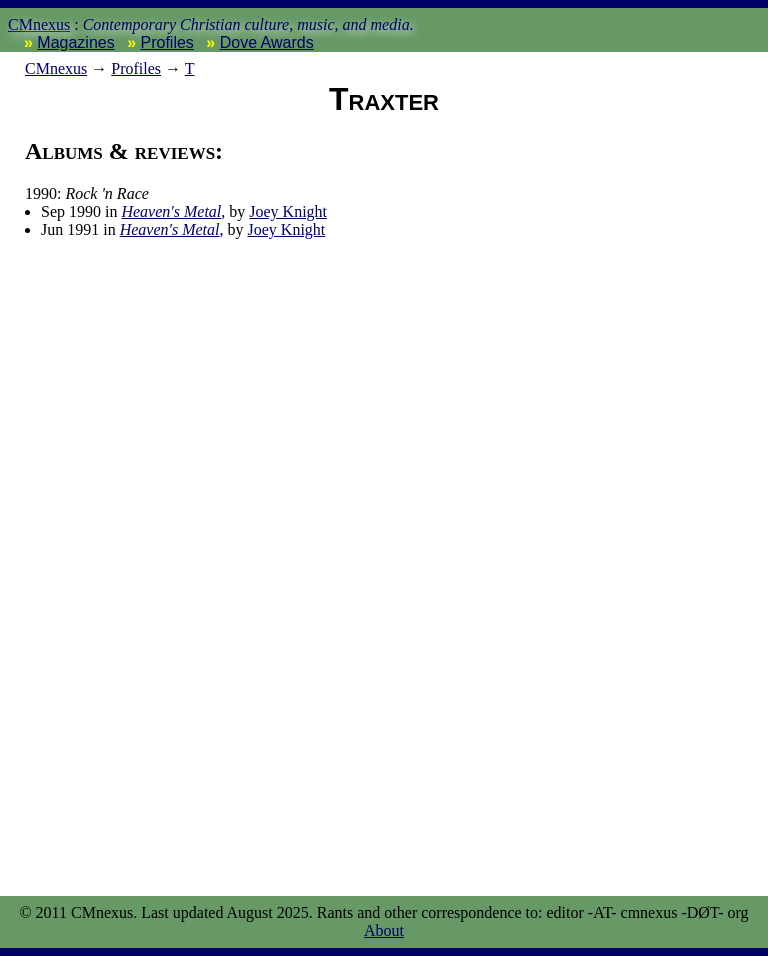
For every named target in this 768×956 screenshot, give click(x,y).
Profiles (167, 42)
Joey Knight (288, 211)
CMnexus (39, 24)
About (384, 930)
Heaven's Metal (171, 211)
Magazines (75, 42)
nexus (56, 68)
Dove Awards (267, 42)
